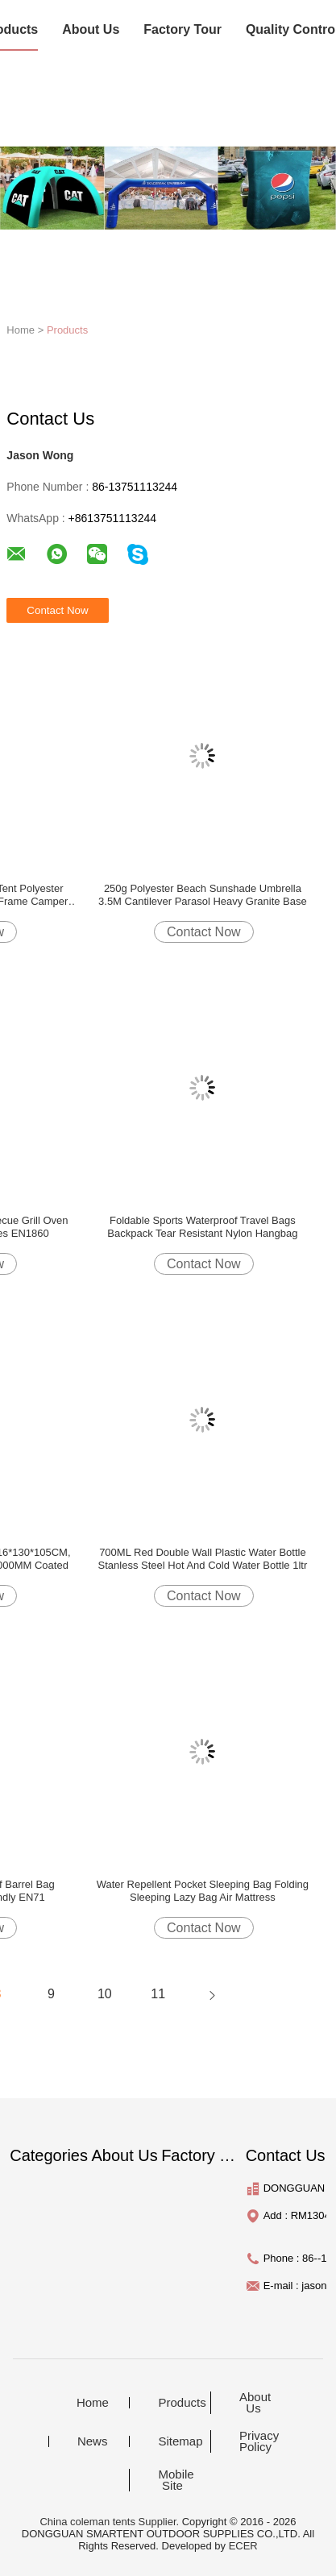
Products (67, 330)
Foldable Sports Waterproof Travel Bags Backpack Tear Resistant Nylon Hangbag (202, 1226)
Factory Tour (182, 29)
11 (158, 1994)
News (92, 2441)
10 (104, 1994)
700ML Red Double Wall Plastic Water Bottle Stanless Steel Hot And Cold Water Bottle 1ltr (203, 1558)
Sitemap (180, 2441)
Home (93, 2402)
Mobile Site (175, 2480)
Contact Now (204, 932)
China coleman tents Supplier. (110, 2522)
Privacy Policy (259, 2441)
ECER (243, 2546)
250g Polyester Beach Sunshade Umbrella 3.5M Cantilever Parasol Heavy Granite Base (202, 894)
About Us (90, 29)
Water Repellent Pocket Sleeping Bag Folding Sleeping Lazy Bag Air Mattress (203, 1890)
